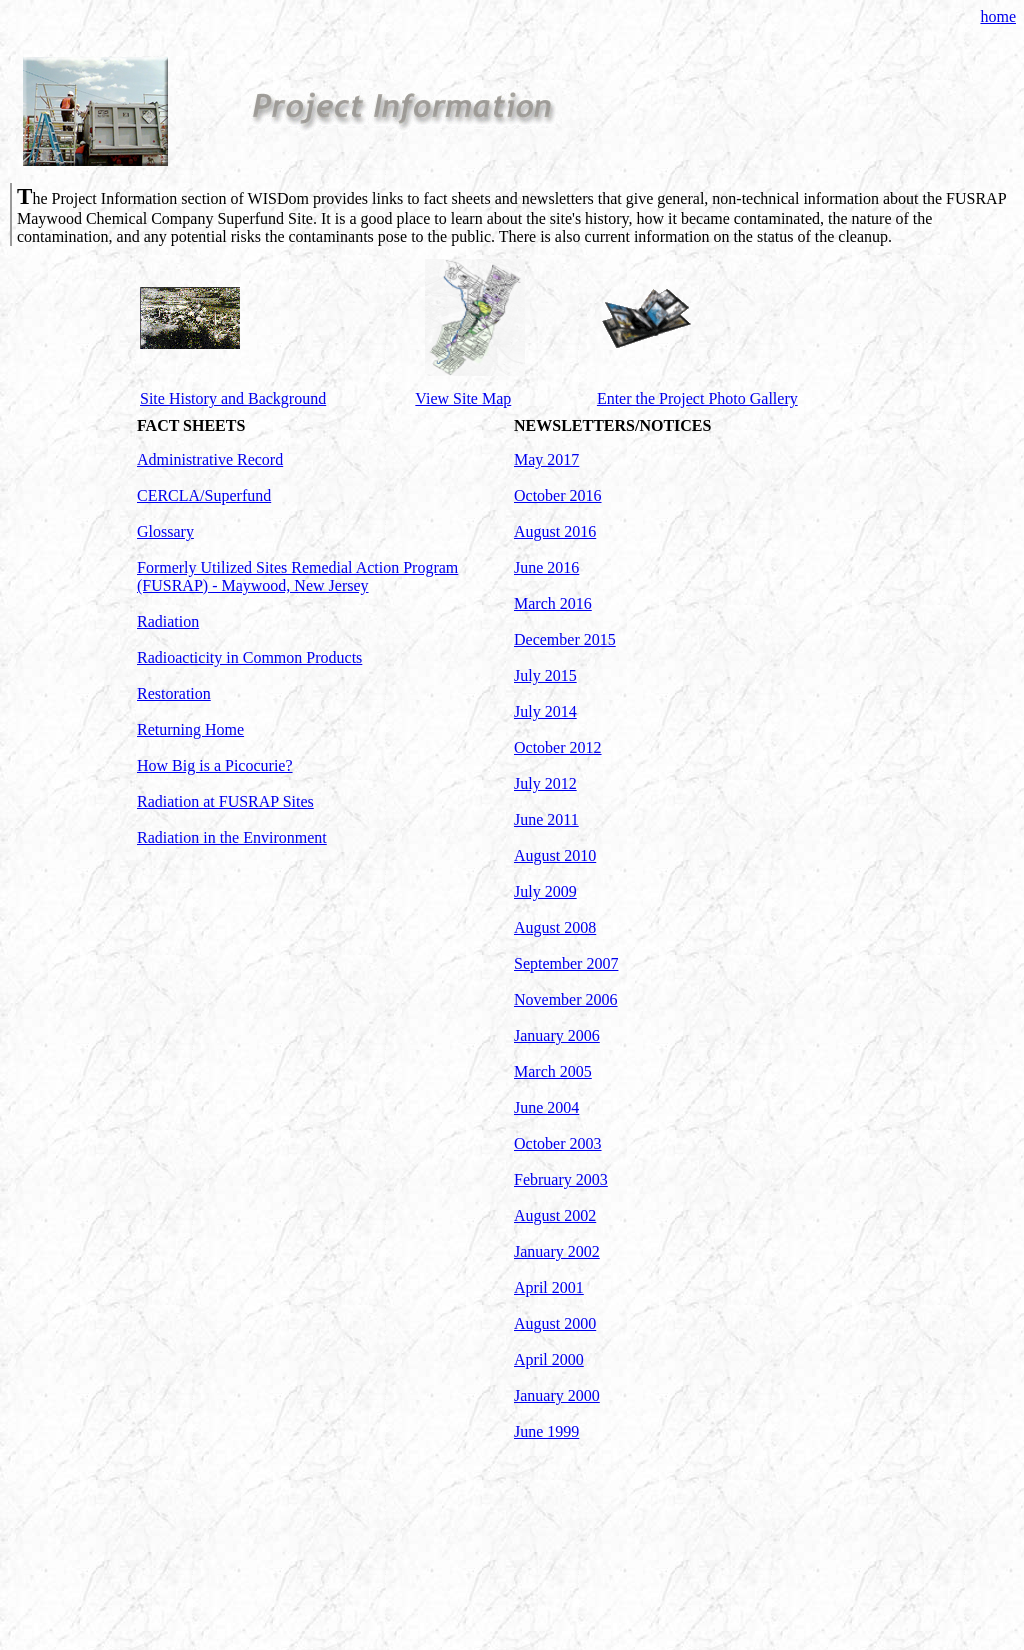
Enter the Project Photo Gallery (697, 398)
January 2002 (557, 1251)
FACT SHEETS (191, 425)
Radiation (168, 621)
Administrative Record (210, 459)
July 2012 (545, 783)
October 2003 (558, 1143)
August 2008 (555, 927)
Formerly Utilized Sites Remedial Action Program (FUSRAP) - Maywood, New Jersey (297, 576)
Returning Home (190, 729)
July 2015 (545, 675)
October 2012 (558, 747)
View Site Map (463, 398)
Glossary (165, 531)
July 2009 (545, 891)
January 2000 (557, 1395)
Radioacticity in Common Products (249, 657)
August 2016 (555, 531)
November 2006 (566, 999)
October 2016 (558, 495)
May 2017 (546, 459)
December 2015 (565, 639)
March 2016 (553, 603)
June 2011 (546, 819)
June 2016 (546, 567)
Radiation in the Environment (232, 837)
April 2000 (549, 1359)
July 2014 (545, 711)
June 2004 (546, 1107)
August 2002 (555, 1215)
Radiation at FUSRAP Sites (225, 801)
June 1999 (546, 1431)
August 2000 (555, 1323)
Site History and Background (233, 398)
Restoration (174, 693)
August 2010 (555, 855)
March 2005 (553, 1071)
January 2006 (557, 1035)
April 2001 (549, 1287)
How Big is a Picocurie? (215, 765)
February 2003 (561, 1179)
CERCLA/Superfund (204, 495)
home (998, 16)
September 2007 (566, 963)
